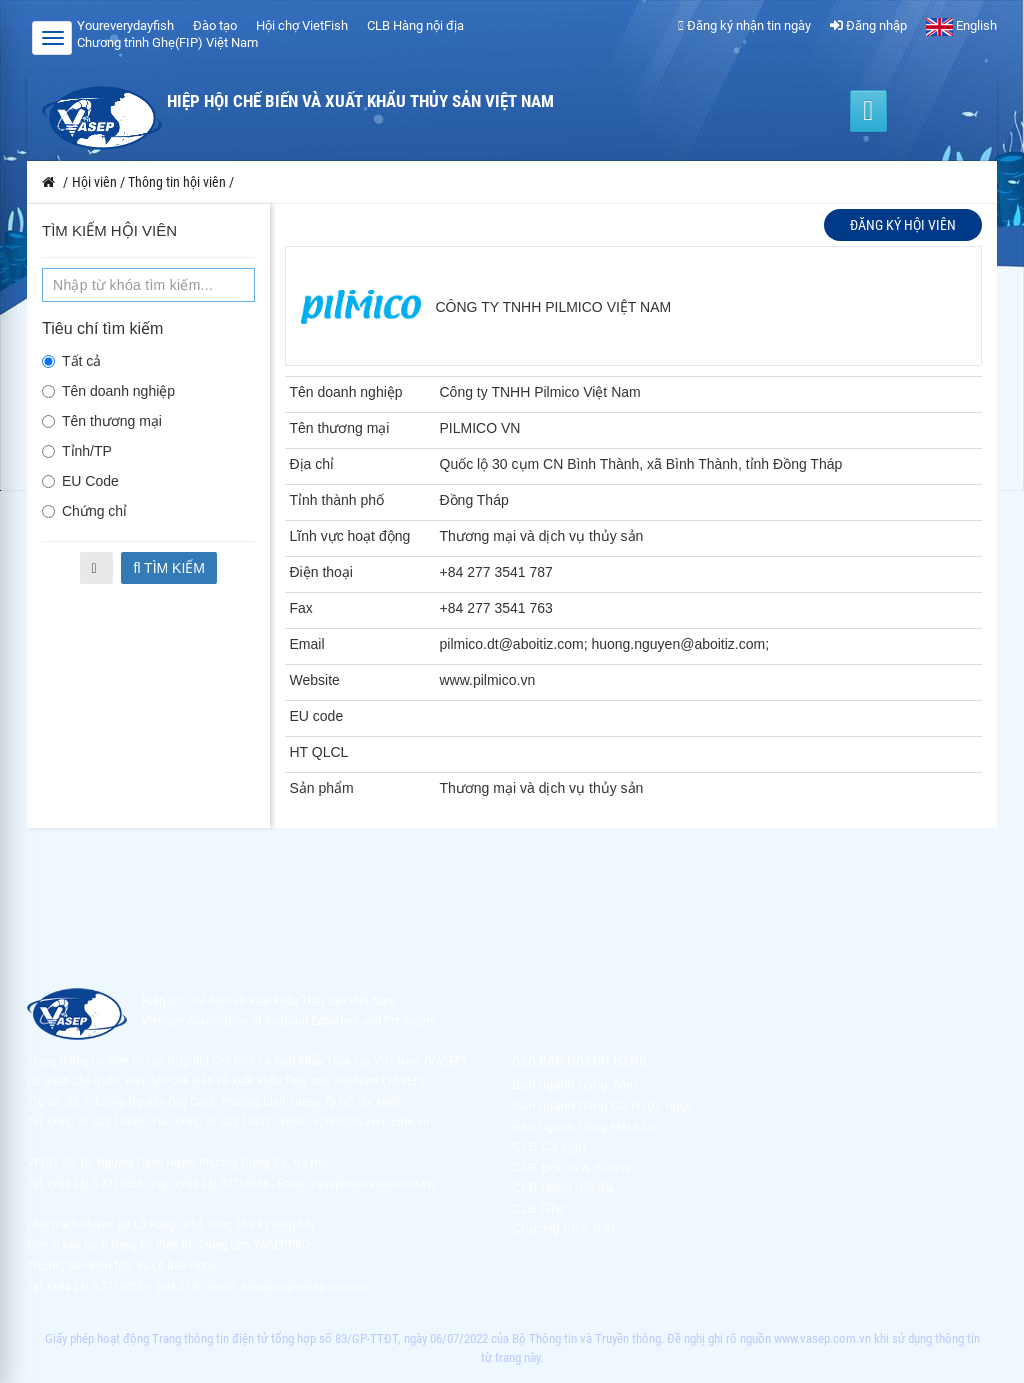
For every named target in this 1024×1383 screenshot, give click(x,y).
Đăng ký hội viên (903, 225)
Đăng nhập (868, 25)
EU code (317, 716)
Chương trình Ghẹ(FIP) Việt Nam (167, 42)
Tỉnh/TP (77, 451)
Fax (301, 608)
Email (307, 644)
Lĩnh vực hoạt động (350, 536)
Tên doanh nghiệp (108, 391)
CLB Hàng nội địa (415, 25)
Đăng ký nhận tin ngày (744, 25)
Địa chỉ (312, 464)
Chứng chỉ (84, 511)
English (961, 25)
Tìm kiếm (169, 568)
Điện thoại (321, 572)
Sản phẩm (322, 788)
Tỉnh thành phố (337, 500)
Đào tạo (215, 25)
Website (315, 680)
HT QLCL (319, 752)
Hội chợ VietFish (302, 25)
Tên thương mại (102, 421)
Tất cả (71, 361)
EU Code (80, 481)
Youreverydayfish (125, 25)
